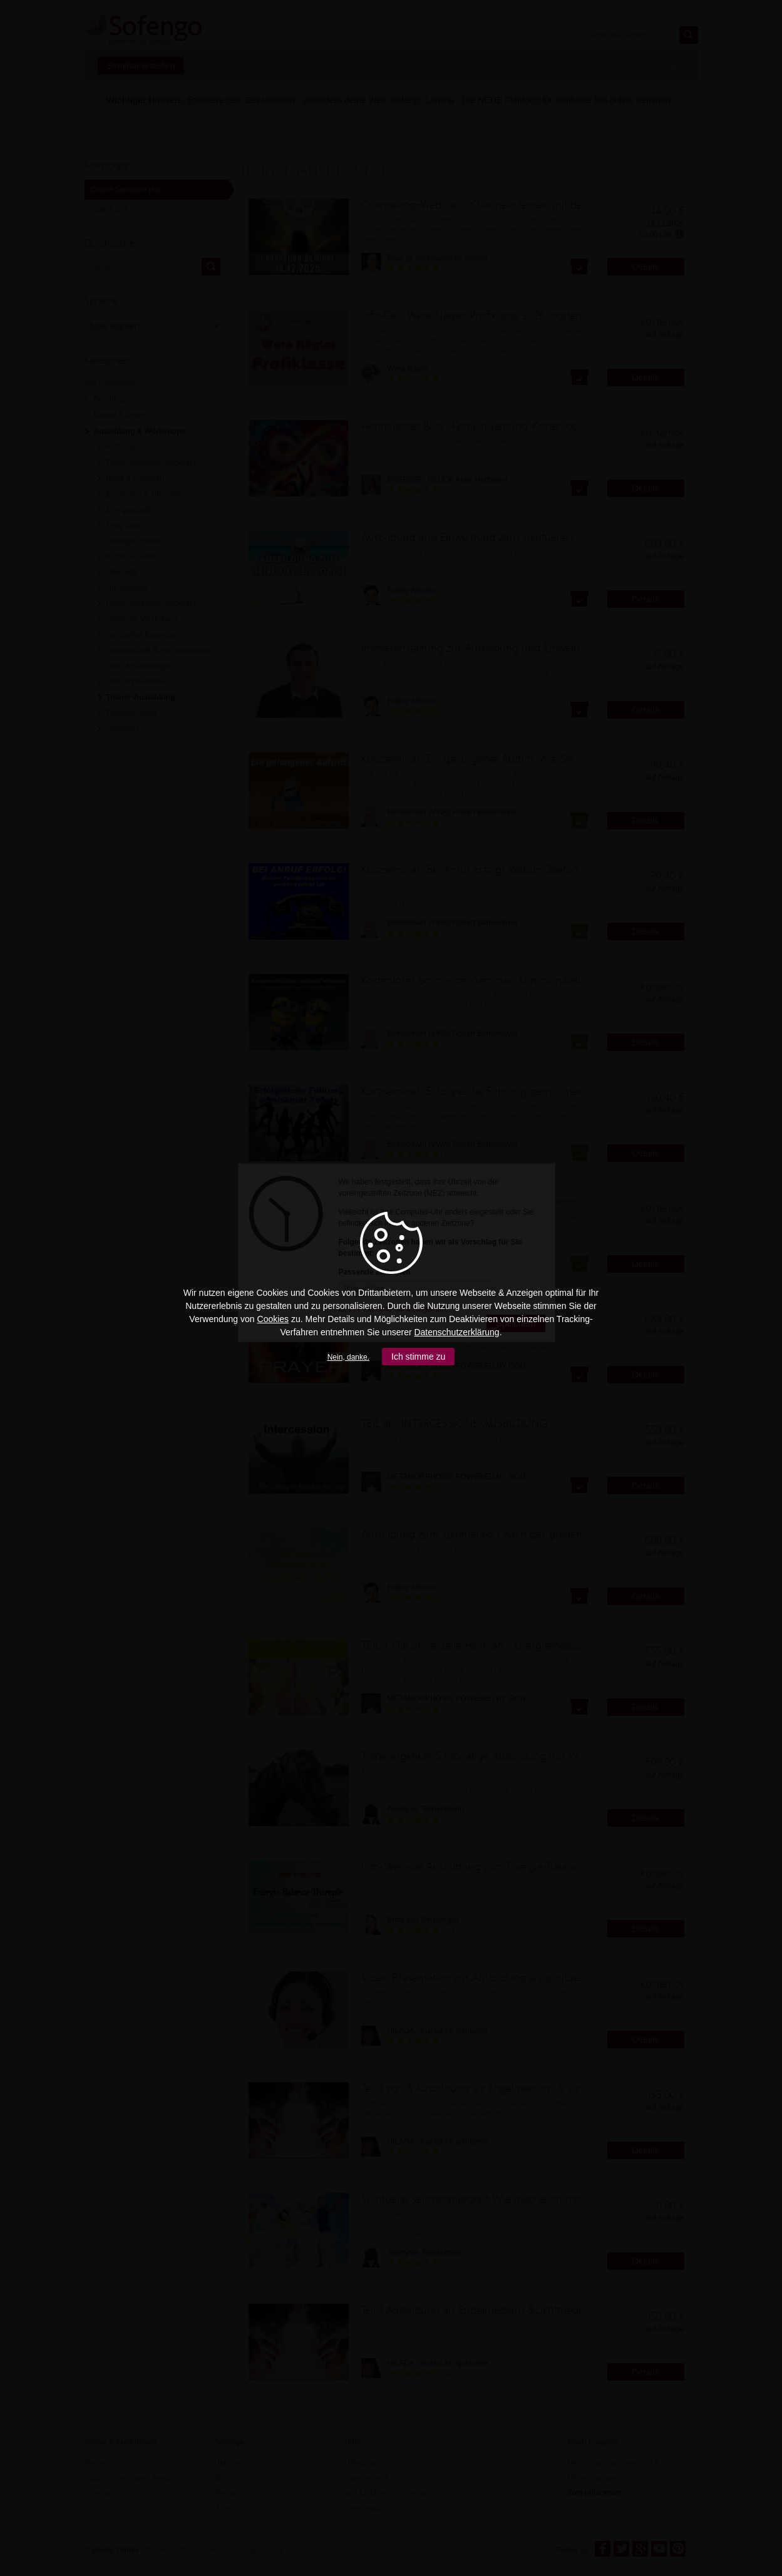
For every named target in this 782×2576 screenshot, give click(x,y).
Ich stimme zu (418, 1357)
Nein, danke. (348, 1357)
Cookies (273, 1319)
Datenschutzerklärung (456, 1332)
